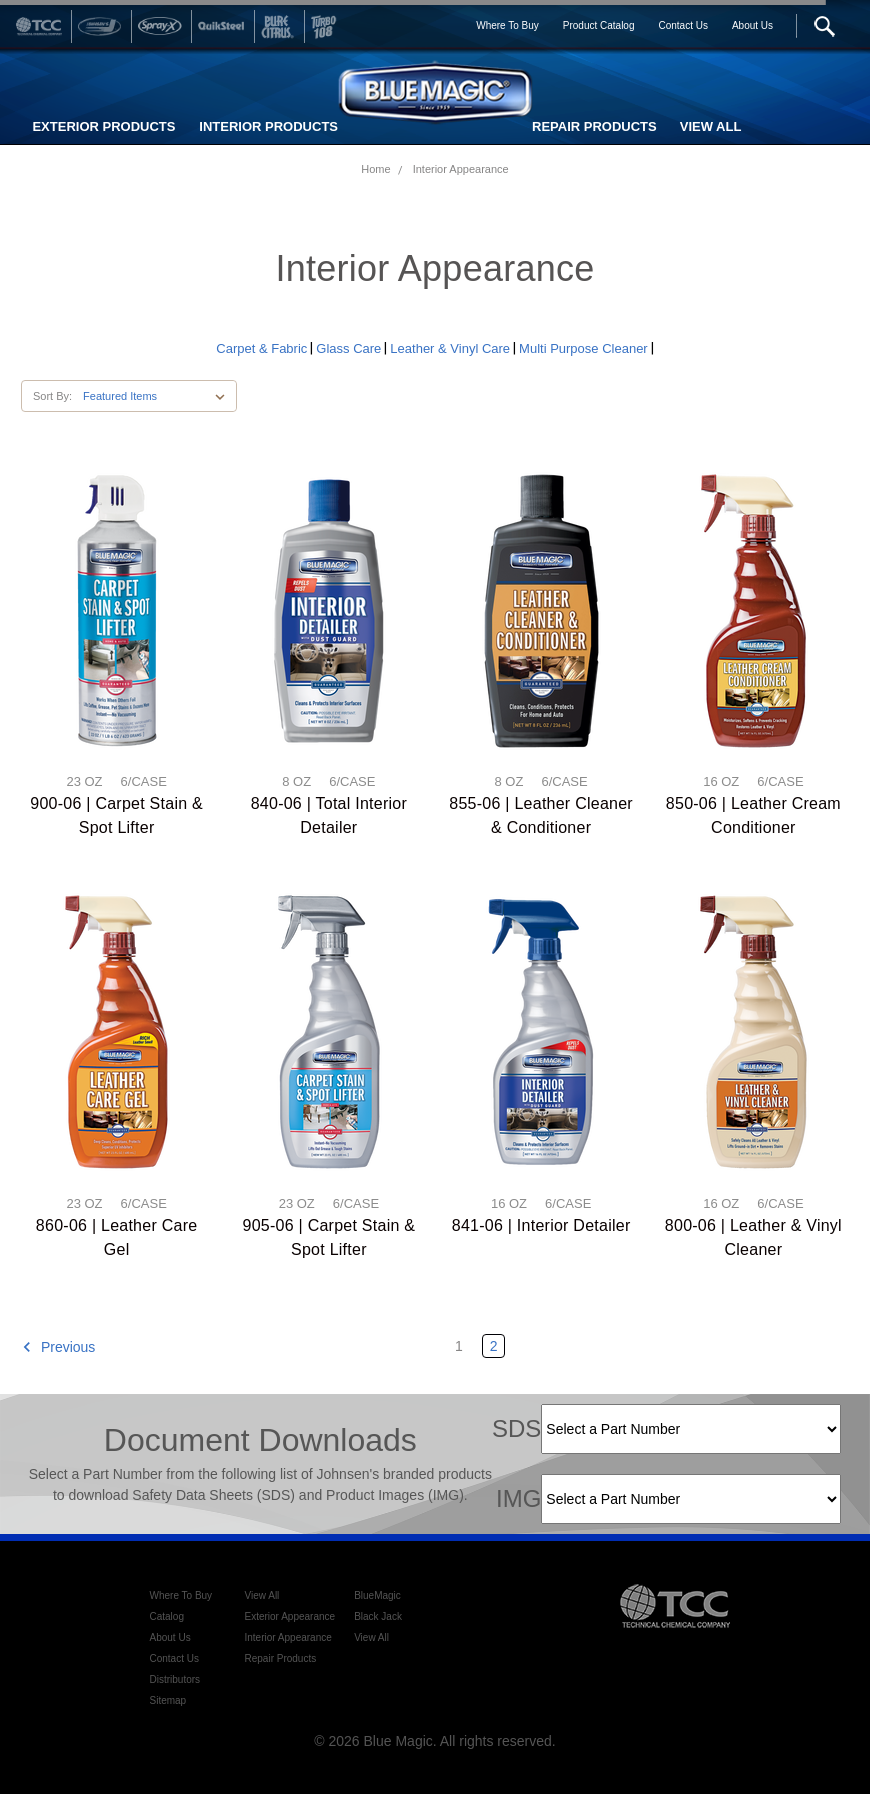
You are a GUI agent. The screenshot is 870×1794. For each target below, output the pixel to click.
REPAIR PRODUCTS (594, 126)
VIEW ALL (711, 126)
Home (375, 169)
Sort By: (52, 396)
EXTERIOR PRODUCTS (103, 126)
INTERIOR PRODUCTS (268, 126)
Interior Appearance (461, 169)
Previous (58, 1347)
